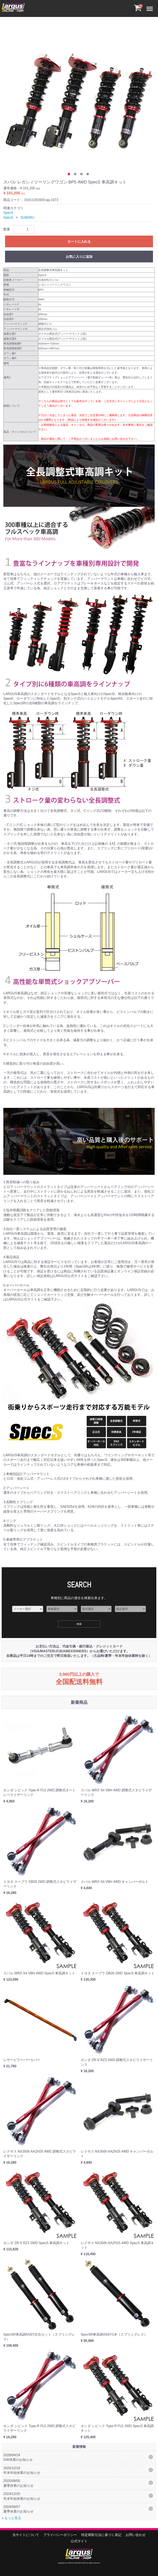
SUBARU (27, 217)
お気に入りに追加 (79, 256)
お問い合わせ (136, 2535)
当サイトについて (25, 2535)
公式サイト (79, 2541)
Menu (150, 6)
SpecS (8, 212)
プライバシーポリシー (60, 2535)
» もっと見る (11, 2518)
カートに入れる (79, 241)
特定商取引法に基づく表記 (101, 2535)
